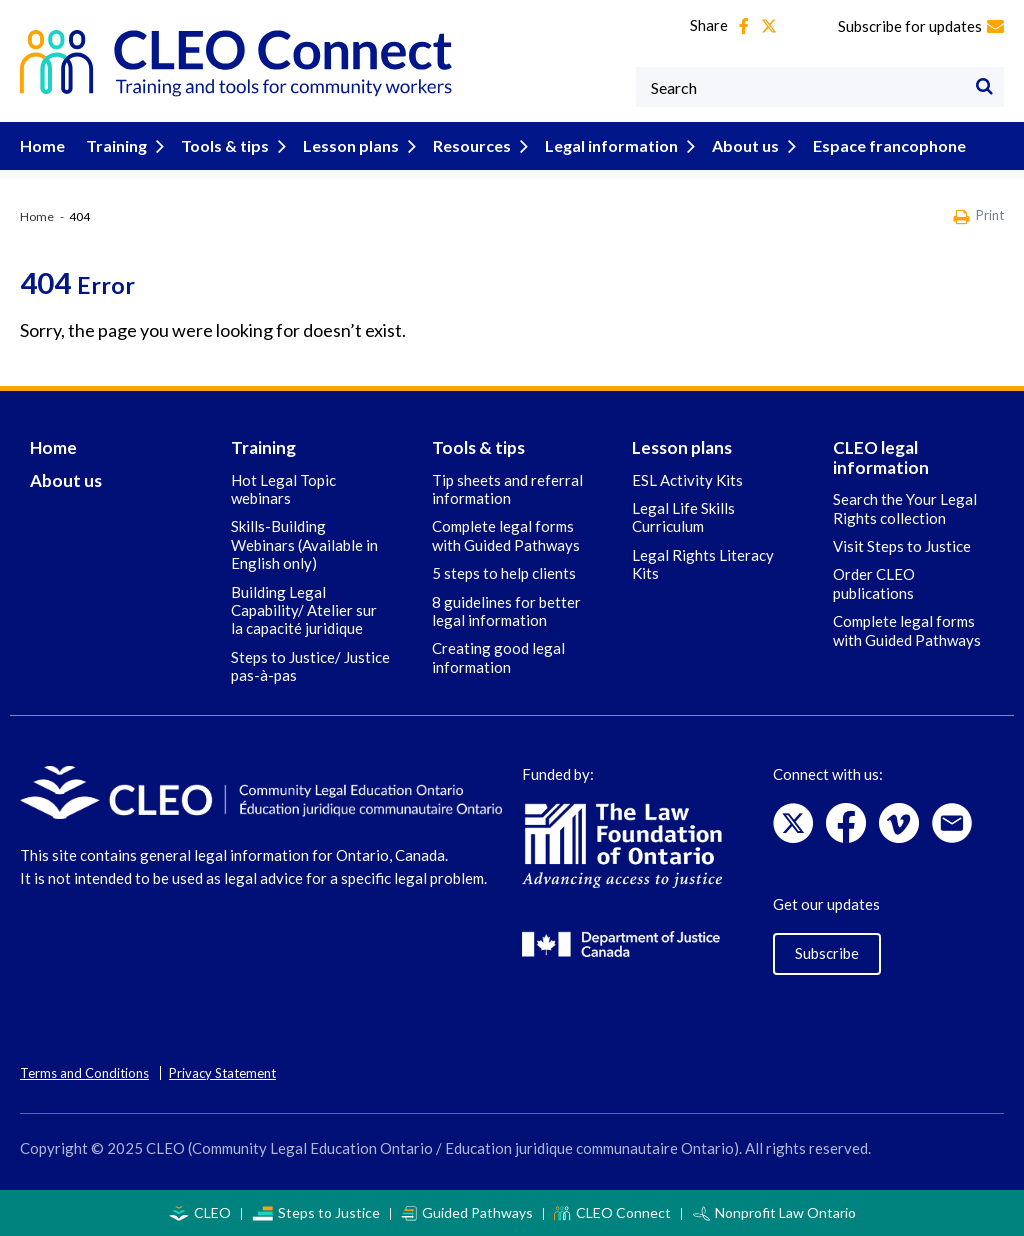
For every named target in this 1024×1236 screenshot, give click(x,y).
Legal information (624, 145)
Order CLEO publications (874, 583)
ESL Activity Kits (687, 480)
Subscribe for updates (921, 26)
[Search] (984, 87)
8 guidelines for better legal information (506, 611)
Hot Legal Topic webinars (283, 489)
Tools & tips (237, 145)
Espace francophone (889, 145)
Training (129, 145)
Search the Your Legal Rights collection (905, 508)
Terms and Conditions (84, 1073)
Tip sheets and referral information (507, 489)
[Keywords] (820, 87)
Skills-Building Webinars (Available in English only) (304, 544)
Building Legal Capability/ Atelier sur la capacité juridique (304, 610)
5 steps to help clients (504, 573)
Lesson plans (363, 145)
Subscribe (827, 953)
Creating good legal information (498, 657)
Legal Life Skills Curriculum (683, 517)
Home (42, 145)
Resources (484, 145)
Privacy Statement (222, 1073)
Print (978, 216)
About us (758, 145)
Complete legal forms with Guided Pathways (506, 535)
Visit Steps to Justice (902, 546)
